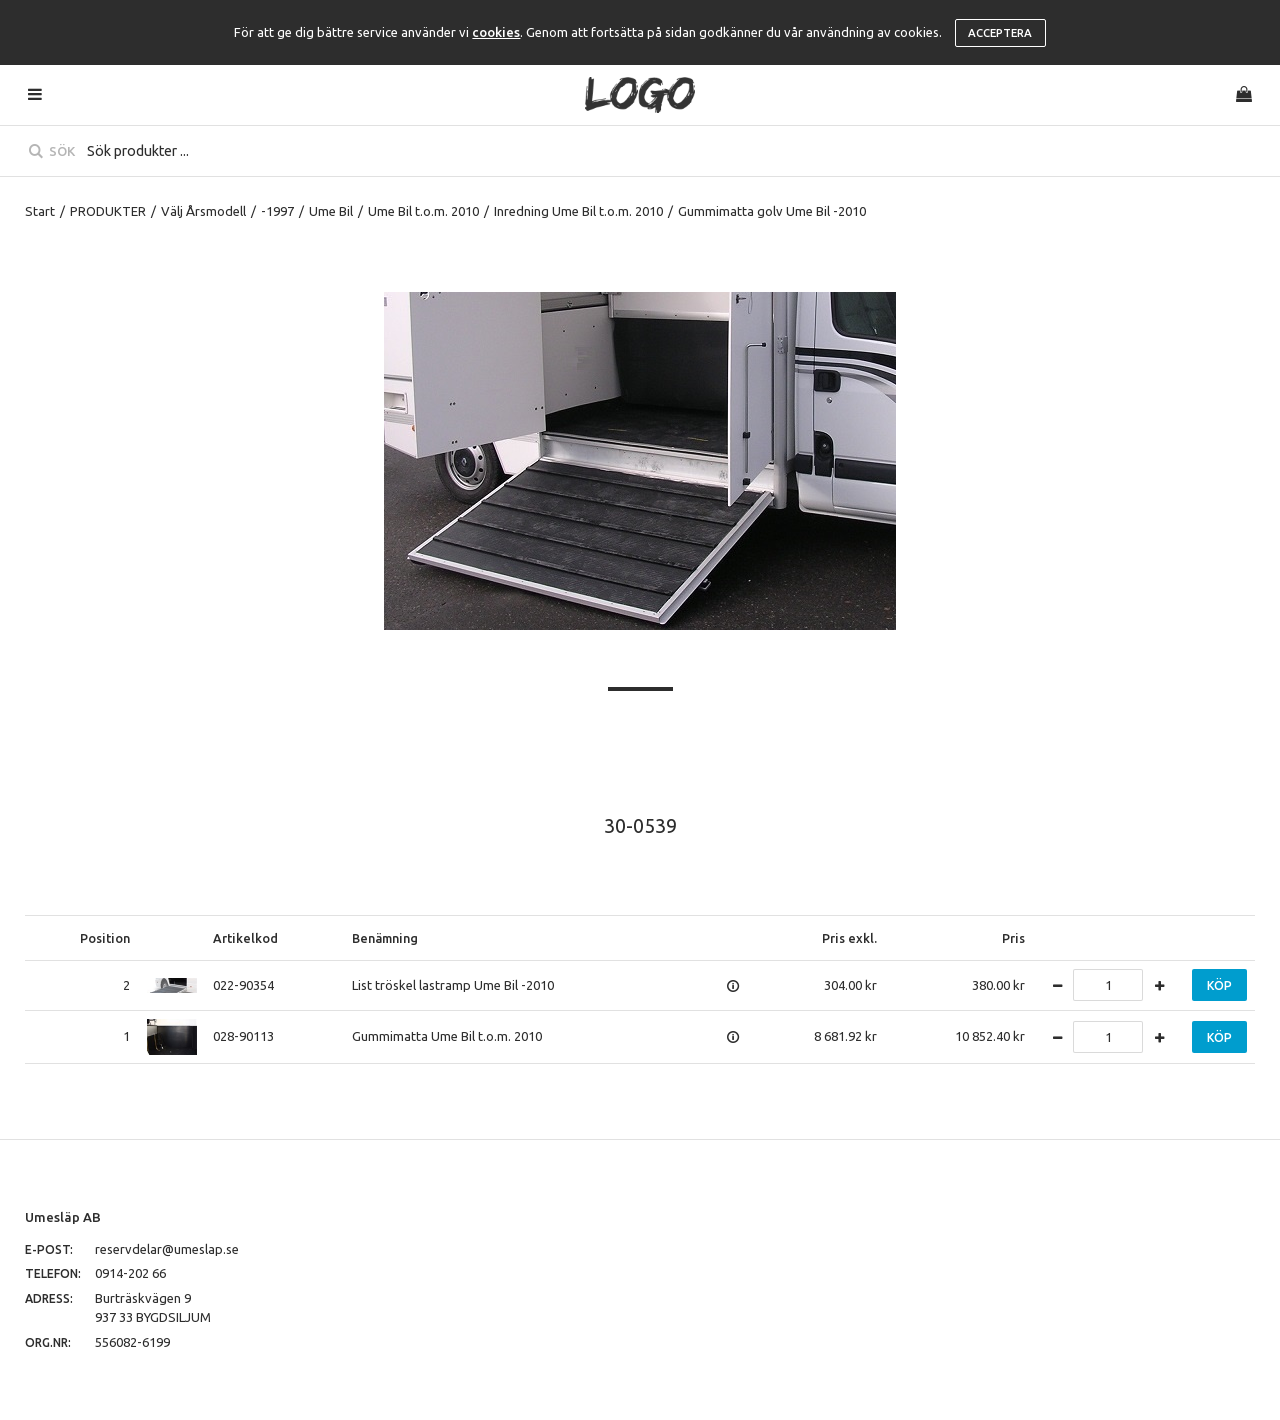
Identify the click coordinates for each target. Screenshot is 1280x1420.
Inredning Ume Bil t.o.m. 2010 (578, 211)
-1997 (277, 211)
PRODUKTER (108, 211)
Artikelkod (245, 938)
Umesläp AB (63, 1217)
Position (105, 938)
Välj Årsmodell (203, 211)
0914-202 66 (130, 1273)
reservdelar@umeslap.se (167, 1249)
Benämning (385, 938)
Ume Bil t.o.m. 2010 (423, 211)
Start (40, 211)
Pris (1013, 938)
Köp (1219, 985)
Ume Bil (331, 211)
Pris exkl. (849, 938)
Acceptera (1000, 33)
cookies (496, 32)
